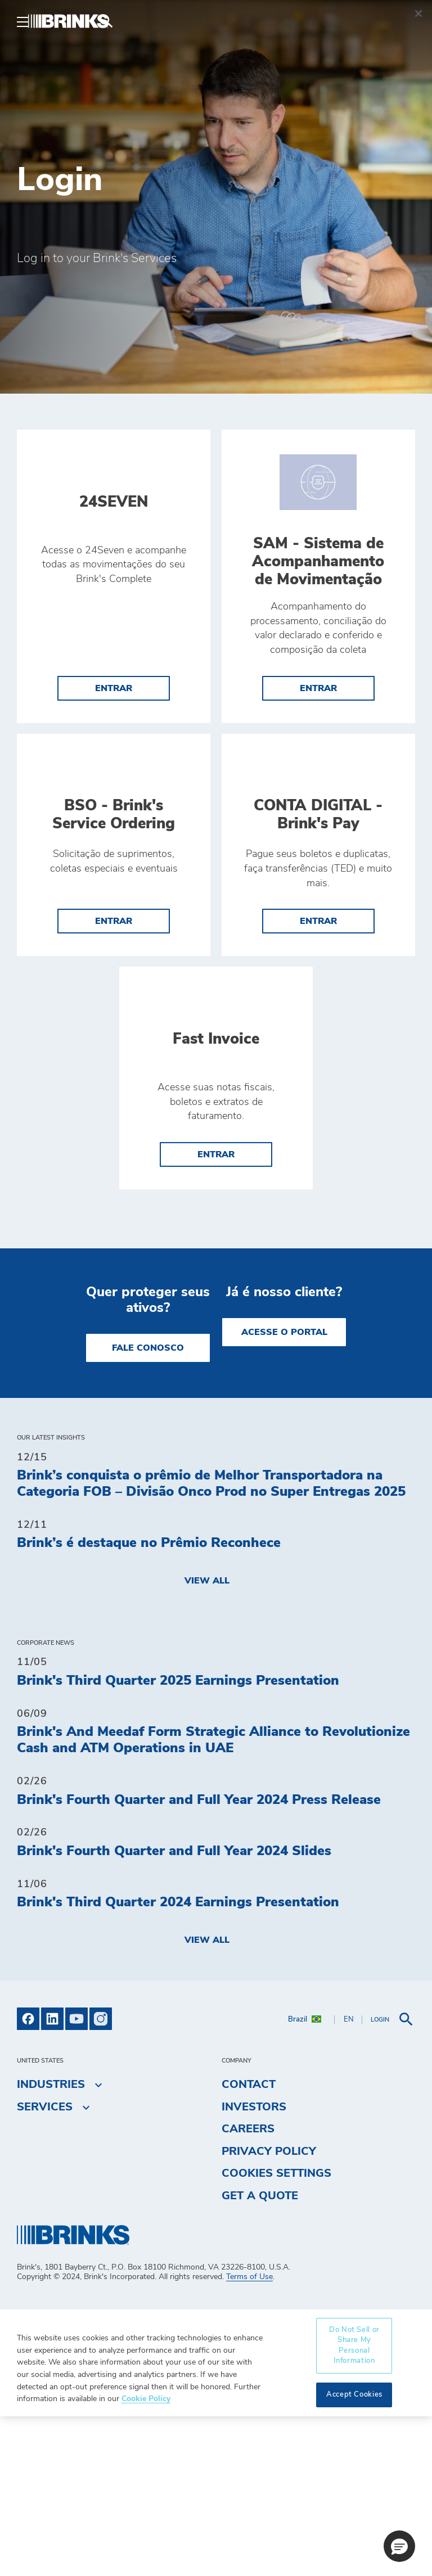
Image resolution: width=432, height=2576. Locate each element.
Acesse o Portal (284, 1491)
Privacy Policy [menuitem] (269, 2310)
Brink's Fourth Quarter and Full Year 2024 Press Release (199, 1959)
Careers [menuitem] (248, 2288)
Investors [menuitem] (254, 2266)
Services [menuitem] (45, 2266)
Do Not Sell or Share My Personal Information (354, 2505)
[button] (399, 2546)
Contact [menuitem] (249, 2244)
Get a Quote (260, 2355)
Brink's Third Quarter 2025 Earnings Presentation (178, 1840)
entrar (113, 697)
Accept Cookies (354, 2553)
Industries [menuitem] (51, 2244)
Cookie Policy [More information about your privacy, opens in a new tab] (146, 2558)
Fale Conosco (148, 1507)
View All (207, 1740)
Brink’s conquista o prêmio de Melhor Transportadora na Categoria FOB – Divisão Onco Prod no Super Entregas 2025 (211, 1643)
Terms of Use (249, 2436)
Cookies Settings (276, 2333)
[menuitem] (401, 21)
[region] (216, 2522)
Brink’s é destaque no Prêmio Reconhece (149, 1702)
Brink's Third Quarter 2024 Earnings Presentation (178, 2062)
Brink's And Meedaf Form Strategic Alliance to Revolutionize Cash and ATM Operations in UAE (213, 1900)
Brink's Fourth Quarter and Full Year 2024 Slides (174, 2010)
